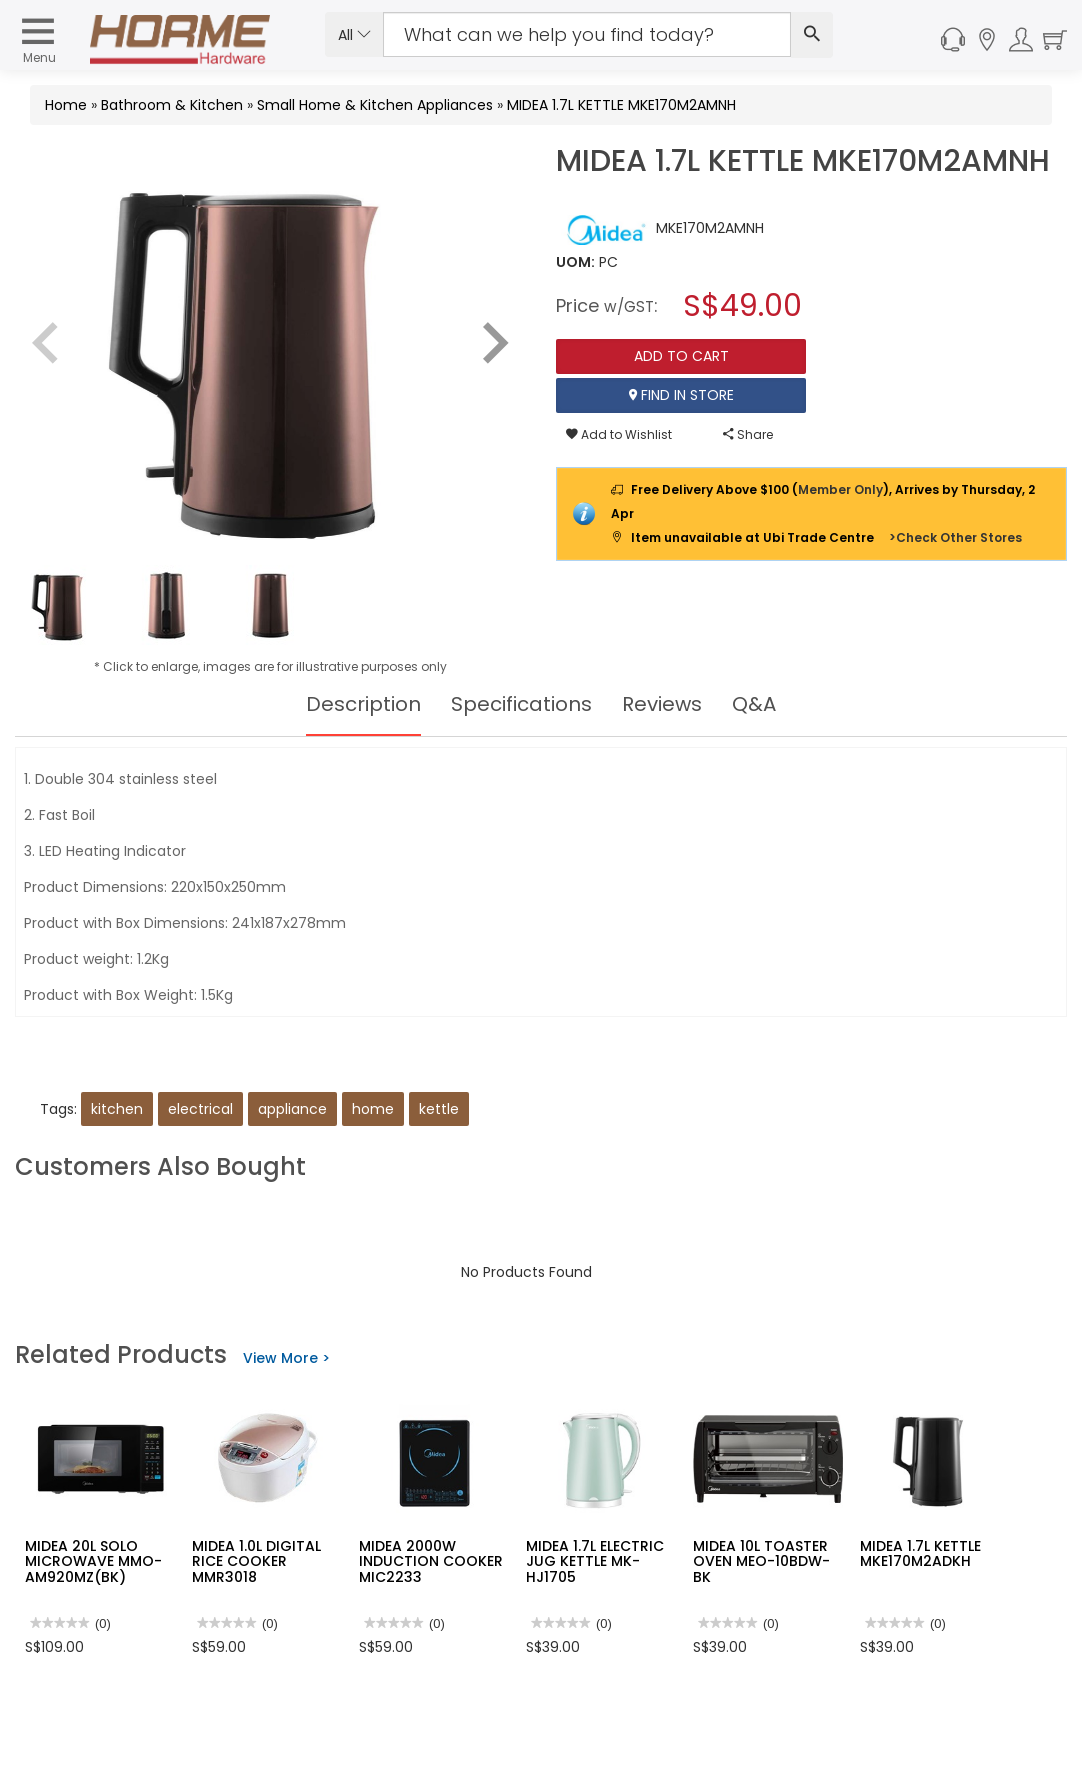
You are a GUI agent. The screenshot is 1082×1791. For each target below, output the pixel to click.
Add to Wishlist (619, 434)
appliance (292, 1109)
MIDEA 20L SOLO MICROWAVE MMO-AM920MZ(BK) (93, 1561)
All (354, 35)
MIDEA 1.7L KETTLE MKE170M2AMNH (621, 105)
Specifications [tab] (521, 704)
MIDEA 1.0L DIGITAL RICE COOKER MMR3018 (256, 1561)
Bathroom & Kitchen (172, 105)
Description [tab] (363, 704)
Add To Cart (681, 356)
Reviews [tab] (662, 704)
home (373, 1109)
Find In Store (681, 395)
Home (66, 105)
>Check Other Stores (955, 537)
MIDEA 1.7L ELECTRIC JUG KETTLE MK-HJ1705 (595, 1561)
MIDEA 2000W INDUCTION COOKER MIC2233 (431, 1561)
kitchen (117, 1109)
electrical (200, 1109)
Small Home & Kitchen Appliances (375, 105)
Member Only (840, 489)
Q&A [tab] (754, 704)
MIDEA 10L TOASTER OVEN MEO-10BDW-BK (761, 1561)
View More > (286, 1358)
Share (748, 434)
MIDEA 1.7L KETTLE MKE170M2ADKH (920, 1553)
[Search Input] (587, 34)
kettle (439, 1109)
